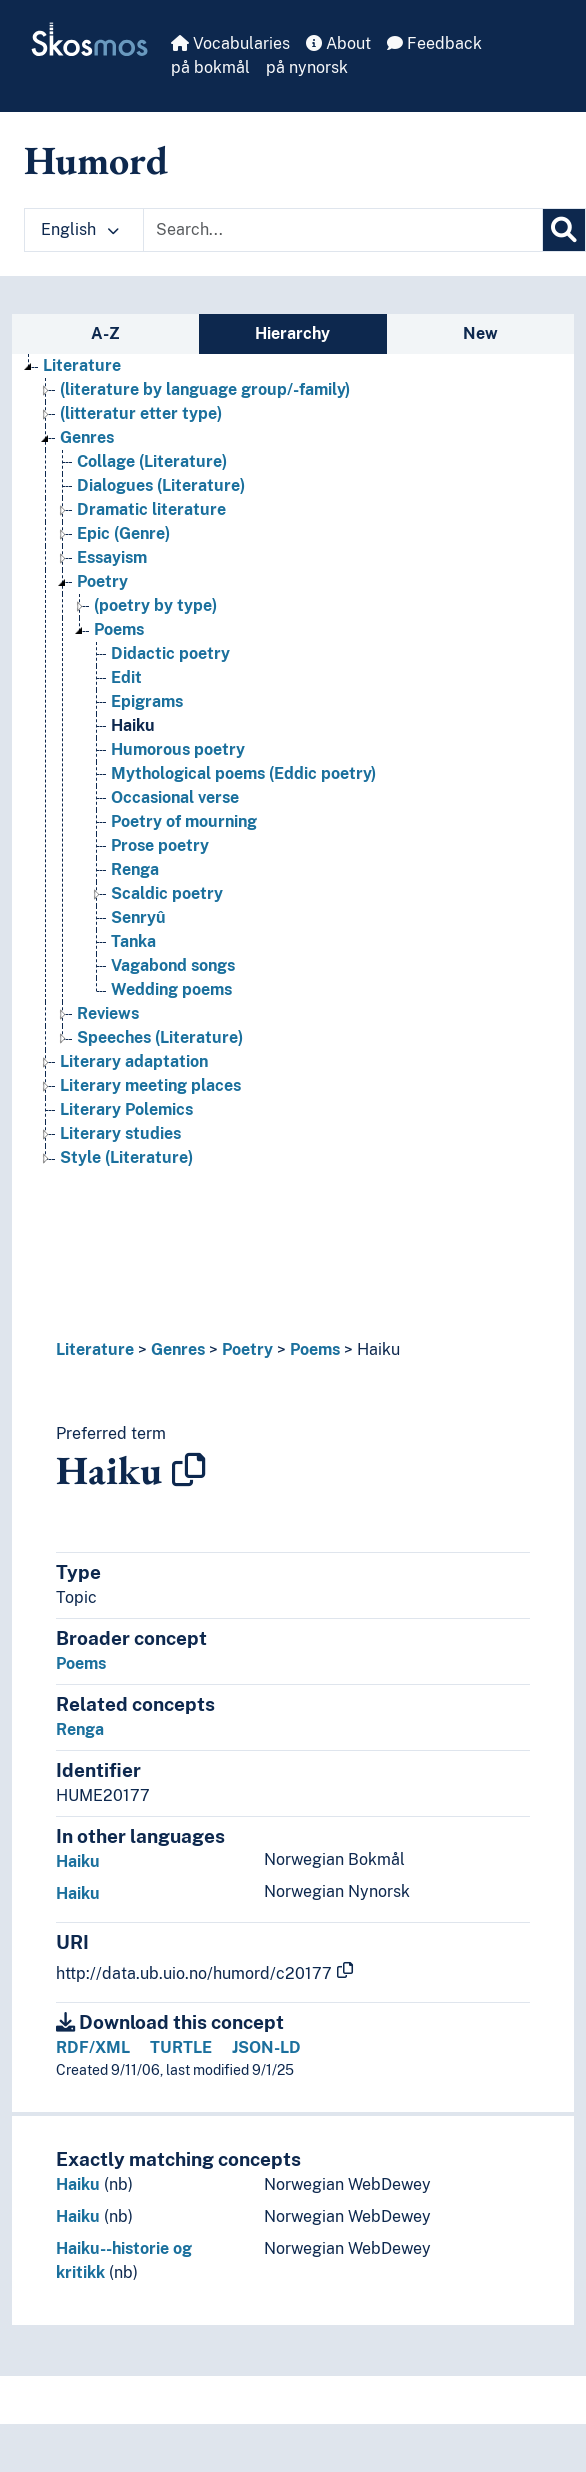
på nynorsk (307, 67)
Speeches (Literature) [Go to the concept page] (160, 1037)
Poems (315, 1349)
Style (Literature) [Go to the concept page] (126, 1157)
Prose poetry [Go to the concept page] (160, 845)
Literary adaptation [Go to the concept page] (134, 1061)
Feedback (434, 43)
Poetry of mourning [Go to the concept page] (184, 821)
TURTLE (181, 2047)
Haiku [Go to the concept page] (133, 725)
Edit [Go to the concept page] (126, 677)
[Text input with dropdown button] (343, 230)
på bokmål (210, 67)
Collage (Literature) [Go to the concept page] (152, 461)
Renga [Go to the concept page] (135, 869)
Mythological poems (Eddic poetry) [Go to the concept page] (243, 773)
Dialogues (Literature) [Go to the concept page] (161, 485)
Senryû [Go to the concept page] (138, 917)
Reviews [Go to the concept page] (108, 1013)
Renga (80, 1729)
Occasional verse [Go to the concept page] (175, 797)
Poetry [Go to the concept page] (102, 581)
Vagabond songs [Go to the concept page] (173, 965)
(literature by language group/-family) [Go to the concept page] (205, 389)
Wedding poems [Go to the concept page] (171, 989)
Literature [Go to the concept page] (82, 365)
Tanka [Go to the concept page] (133, 941)
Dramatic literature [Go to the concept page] (151, 509)
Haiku (378, 1349)
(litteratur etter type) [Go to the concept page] (141, 413)
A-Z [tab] (105, 333)
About (338, 43)
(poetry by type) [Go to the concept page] (155, 605)
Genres (178, 1349)
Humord (96, 160)
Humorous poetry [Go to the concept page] (178, 749)
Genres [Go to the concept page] (87, 437)
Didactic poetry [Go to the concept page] (170, 653)
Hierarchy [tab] (292, 333)
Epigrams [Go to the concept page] (147, 701)
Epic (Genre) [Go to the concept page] (123, 533)
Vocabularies (230, 43)
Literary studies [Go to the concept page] (120, 1133)
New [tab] (480, 333)
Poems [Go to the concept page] (119, 629)
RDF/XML (93, 2047)
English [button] (80, 229)
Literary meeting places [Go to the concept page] (150, 1085)
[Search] (564, 230)
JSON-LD (266, 2047)
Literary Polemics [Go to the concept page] (126, 1109)
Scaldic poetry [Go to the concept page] (167, 893)
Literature (95, 1349)
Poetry (247, 1349)
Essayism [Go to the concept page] (112, 557)
